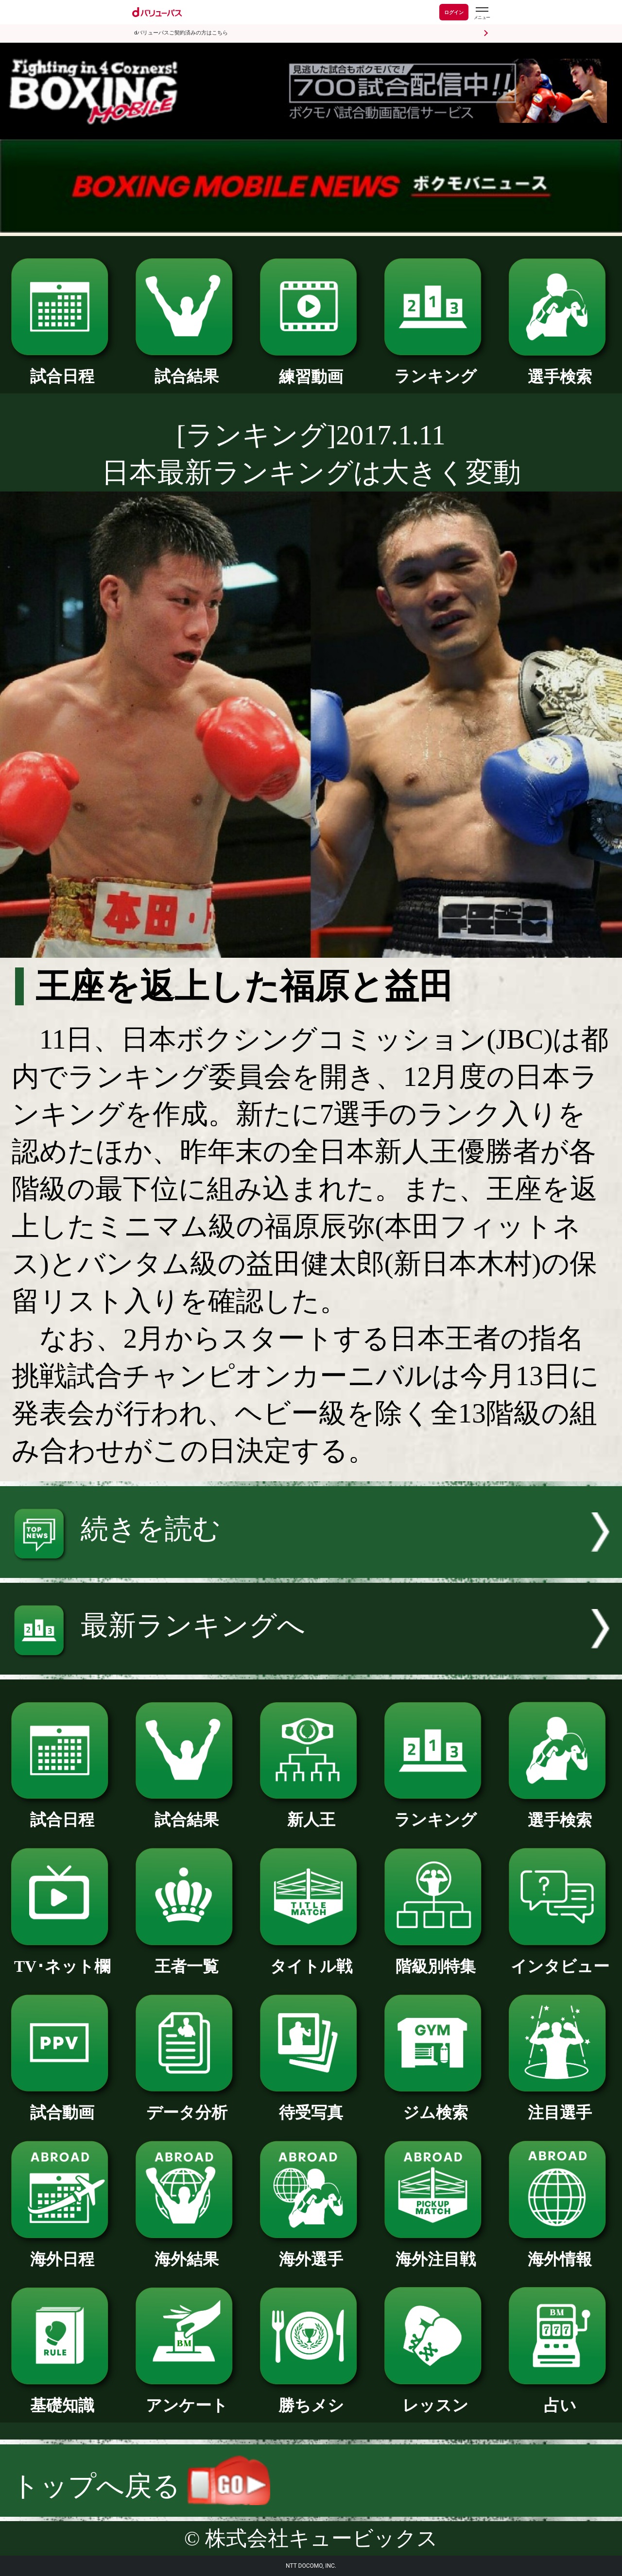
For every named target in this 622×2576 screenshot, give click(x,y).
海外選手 (311, 2251)
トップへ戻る (141, 2486)
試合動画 (62, 2104)
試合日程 (62, 368)
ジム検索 (435, 2104)
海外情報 (559, 2251)
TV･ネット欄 (62, 1958)
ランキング (435, 368)
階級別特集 (435, 1958)
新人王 (311, 1812)
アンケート (186, 2397)
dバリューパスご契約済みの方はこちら (181, 33)
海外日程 (62, 2251)
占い (559, 2397)
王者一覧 (186, 1958)
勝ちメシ (311, 2397)
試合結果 (186, 368)
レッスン (435, 2397)
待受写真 (311, 2104)
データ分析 (186, 2104)
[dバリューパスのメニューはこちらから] (481, 13)
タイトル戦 (311, 1958)
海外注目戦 (435, 2251)
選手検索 (559, 369)
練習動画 (311, 369)
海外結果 (186, 2251)
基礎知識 (62, 2397)
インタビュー (559, 1958)
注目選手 (559, 2104)
